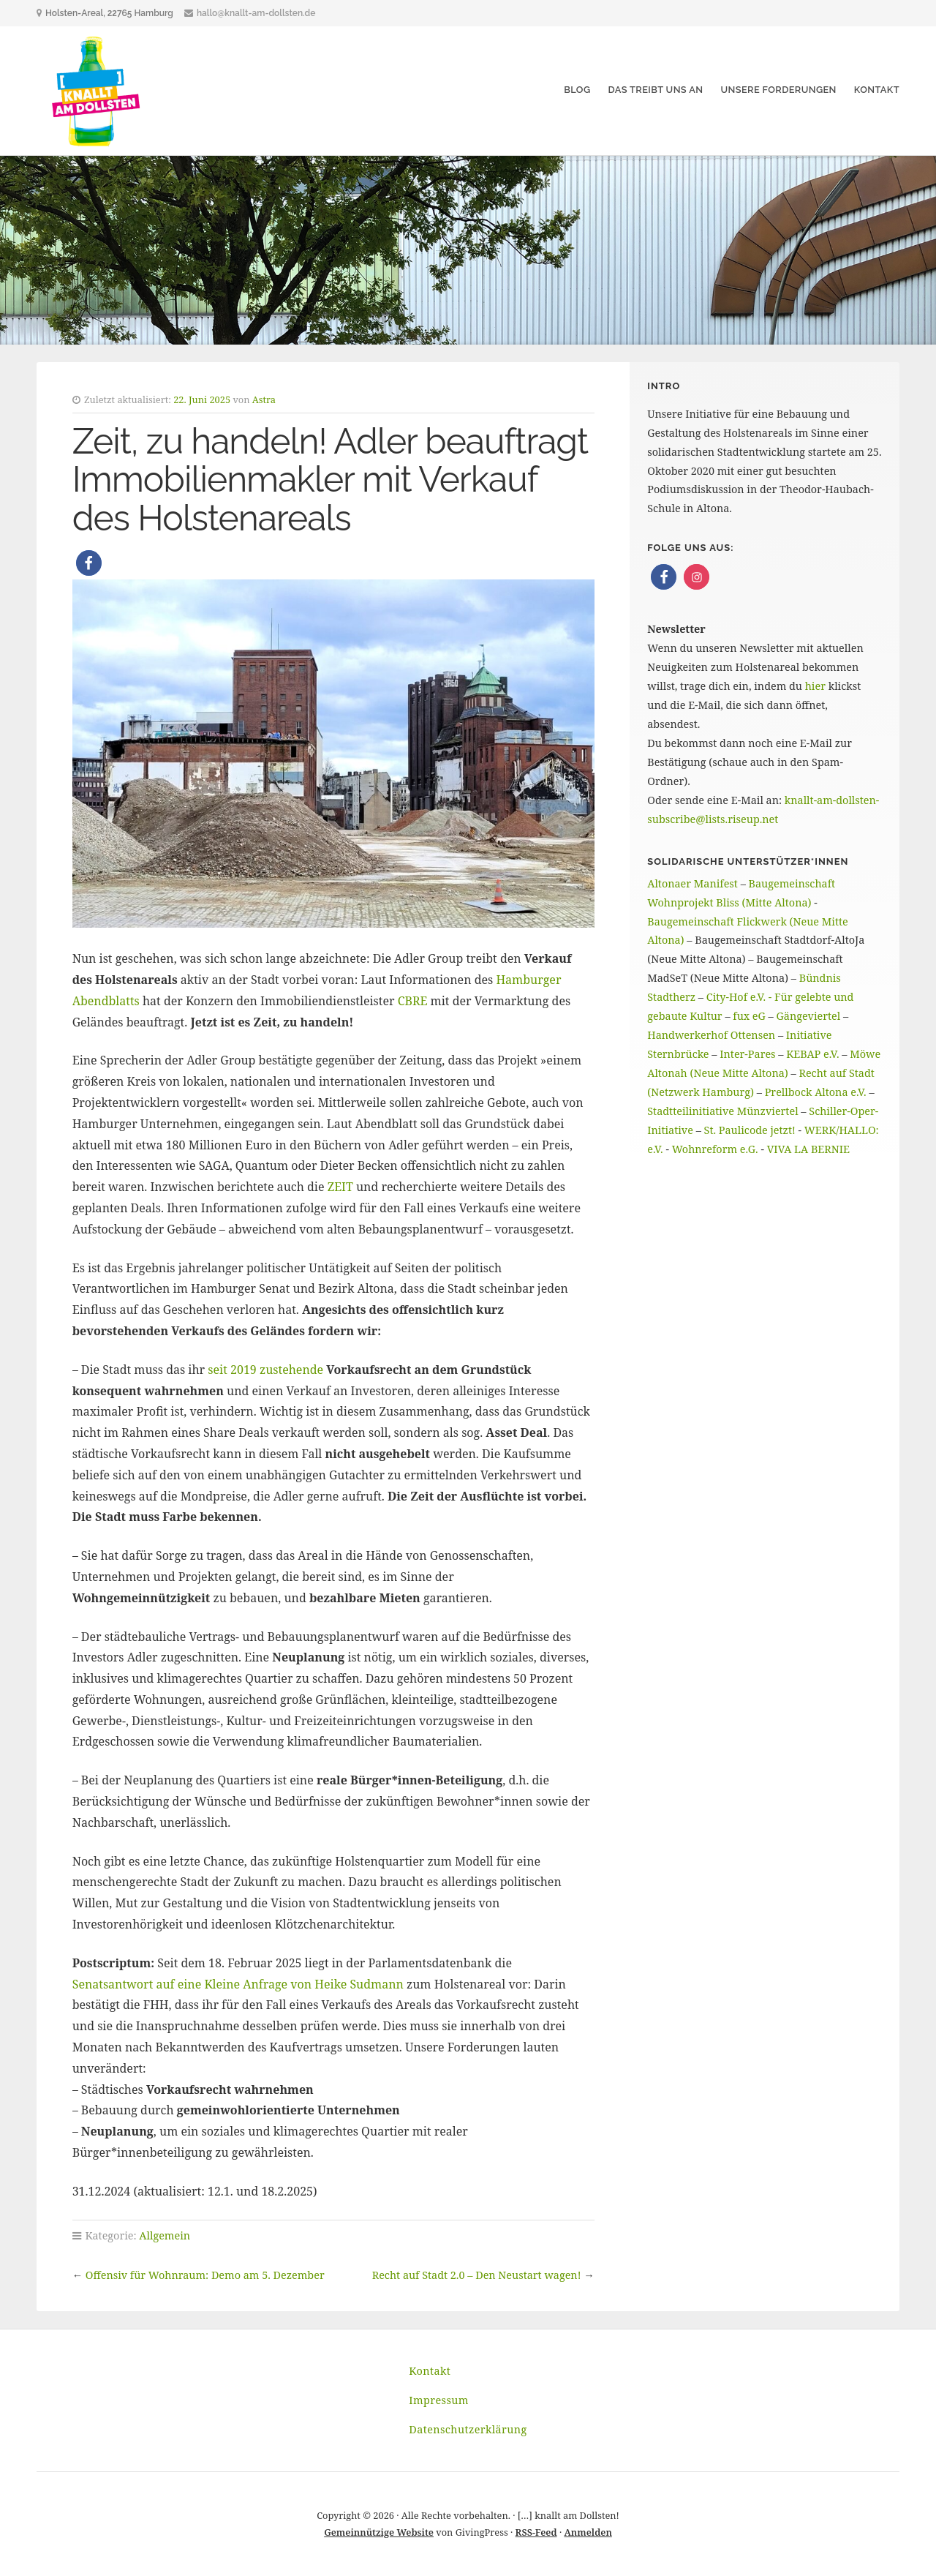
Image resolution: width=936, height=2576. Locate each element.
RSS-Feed (536, 2532)
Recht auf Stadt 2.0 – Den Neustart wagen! (476, 2275)
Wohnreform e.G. (715, 1149)
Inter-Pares (747, 1054)
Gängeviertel (809, 1016)
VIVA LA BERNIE (808, 1149)
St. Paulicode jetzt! (750, 1130)
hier (815, 686)
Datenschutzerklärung (467, 2429)
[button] (89, 563)
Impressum (439, 2400)
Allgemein (164, 2235)
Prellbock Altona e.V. (816, 1092)
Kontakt (876, 89)
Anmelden (587, 2532)
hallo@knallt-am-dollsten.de (256, 13)
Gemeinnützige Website (379, 2532)
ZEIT (340, 1187)
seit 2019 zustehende (265, 1370)
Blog (577, 89)
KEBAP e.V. (812, 1054)
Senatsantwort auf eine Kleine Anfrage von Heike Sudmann (238, 1984)
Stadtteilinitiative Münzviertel (722, 1111)
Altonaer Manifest (692, 883)
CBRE (413, 1001)
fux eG (749, 1016)
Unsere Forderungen (778, 89)
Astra (264, 399)
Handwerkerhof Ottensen (711, 1035)
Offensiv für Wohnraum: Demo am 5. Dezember (205, 2275)
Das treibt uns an (655, 89)
